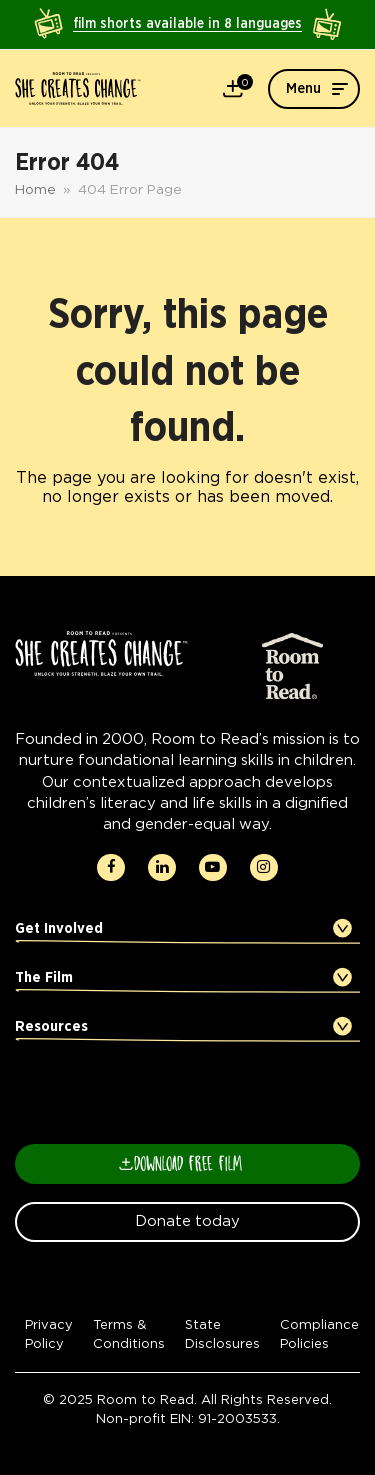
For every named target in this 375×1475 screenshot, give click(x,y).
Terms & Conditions (129, 1334)
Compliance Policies (319, 1334)
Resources (51, 1026)
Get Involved (59, 928)
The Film (44, 977)
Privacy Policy (49, 1334)
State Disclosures (222, 1334)
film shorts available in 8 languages (187, 24)
